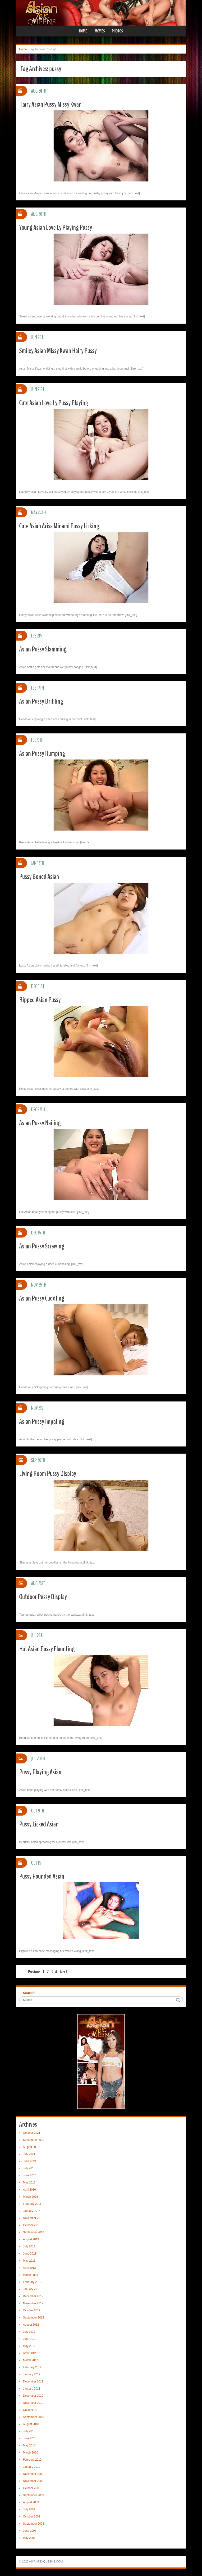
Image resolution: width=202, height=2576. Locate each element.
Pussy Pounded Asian (41, 1876)
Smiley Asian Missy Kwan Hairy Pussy (58, 351)
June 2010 (29, 2438)
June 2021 (29, 2161)
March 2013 (30, 2275)
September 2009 (33, 2495)
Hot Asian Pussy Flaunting (47, 1649)
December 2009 (33, 2474)
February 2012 (32, 2367)
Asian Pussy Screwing (41, 1246)
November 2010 (33, 2402)
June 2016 (29, 2175)
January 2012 (31, 2374)
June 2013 (29, 2253)
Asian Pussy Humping (42, 753)
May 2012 (29, 2346)
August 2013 (31, 2239)
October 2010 (31, 2410)
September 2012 (33, 2317)
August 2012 (31, 2324)
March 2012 (30, 2360)
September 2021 (33, 2140)
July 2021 (29, 2154)
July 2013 (29, 2246)
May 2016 (29, 2182)
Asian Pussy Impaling (41, 1421)
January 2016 (31, 2211)
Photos (117, 31)
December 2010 (33, 2395)
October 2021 (31, 2132)
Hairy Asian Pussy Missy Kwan (50, 104)
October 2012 (31, 2310)
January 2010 (31, 2466)
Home (83, 31)
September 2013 (33, 2232)
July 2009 (29, 2509)
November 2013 (33, 2218)
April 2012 (29, 2353)
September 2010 (33, 2417)
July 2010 (29, 2431)
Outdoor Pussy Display (43, 1597)
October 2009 (31, 2488)
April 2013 (29, 2267)
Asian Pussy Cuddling (41, 1298)
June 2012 (29, 2339)
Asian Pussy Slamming (43, 649)
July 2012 (29, 2331)
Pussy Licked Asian (39, 1824)
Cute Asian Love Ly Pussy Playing (53, 403)
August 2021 (31, 2147)
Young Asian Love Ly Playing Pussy (55, 227)
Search (29, 1993)
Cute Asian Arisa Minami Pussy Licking (59, 526)
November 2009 (33, 2481)
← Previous (31, 1972)
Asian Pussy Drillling (41, 701)
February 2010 (32, 2459)
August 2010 (31, 2424)
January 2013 (31, 2289)
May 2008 (29, 2538)
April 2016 (29, 2189)
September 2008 (33, 2523)
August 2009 (31, 2502)
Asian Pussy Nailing (40, 1123)
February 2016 (32, 2203)
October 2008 (31, 2516)
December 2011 (33, 2381)
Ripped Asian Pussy (40, 1000)
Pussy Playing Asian (40, 1772)
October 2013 (31, 2225)
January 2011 (31, 2388)
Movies (100, 31)
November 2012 (33, 2303)
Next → (66, 1972)
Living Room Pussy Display (47, 1473)
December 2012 (33, 2296)
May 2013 (29, 2260)
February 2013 (32, 2282)
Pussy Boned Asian (39, 876)
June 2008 (29, 2530)
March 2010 (30, 2452)
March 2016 (30, 2196)
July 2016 (29, 2168)
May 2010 (29, 2445)
